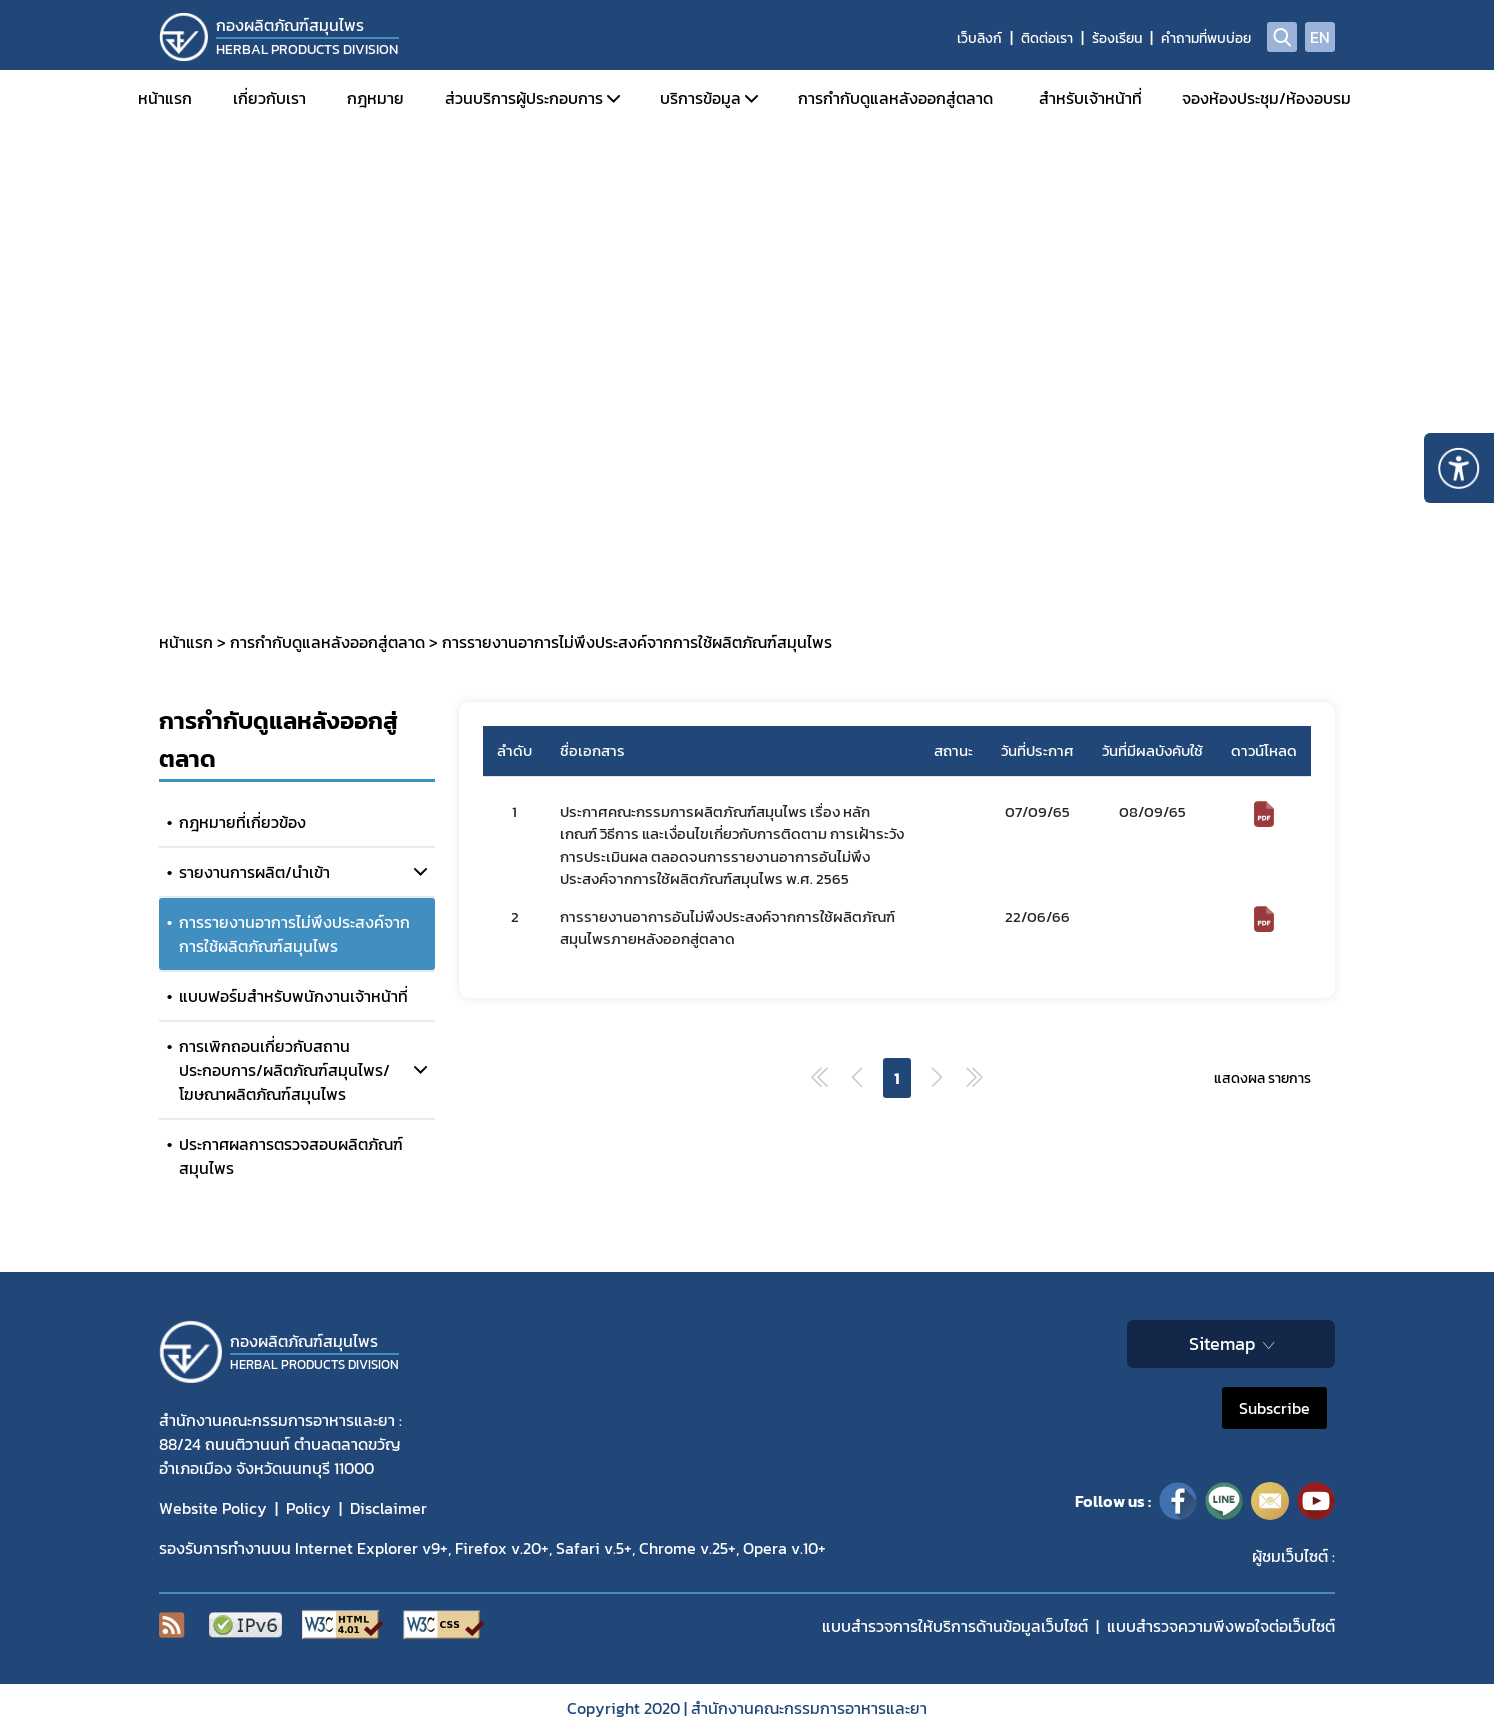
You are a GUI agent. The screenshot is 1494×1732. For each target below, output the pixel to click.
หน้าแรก (165, 98)
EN (1320, 37)
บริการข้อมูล (700, 98)
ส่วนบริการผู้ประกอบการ (524, 98)
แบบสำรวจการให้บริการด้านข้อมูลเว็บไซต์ (955, 1626)
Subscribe (1274, 1408)
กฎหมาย (375, 98)
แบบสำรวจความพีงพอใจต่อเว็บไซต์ (1221, 1626)
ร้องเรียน (1117, 38)
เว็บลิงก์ (979, 38)
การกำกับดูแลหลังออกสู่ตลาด (895, 98)
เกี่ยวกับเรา (269, 98)
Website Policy (213, 1508)
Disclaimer (388, 1508)
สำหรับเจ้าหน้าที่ (1090, 98)
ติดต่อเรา (1047, 38)
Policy (308, 1508)
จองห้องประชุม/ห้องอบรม (1266, 98)
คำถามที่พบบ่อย (1206, 38)
